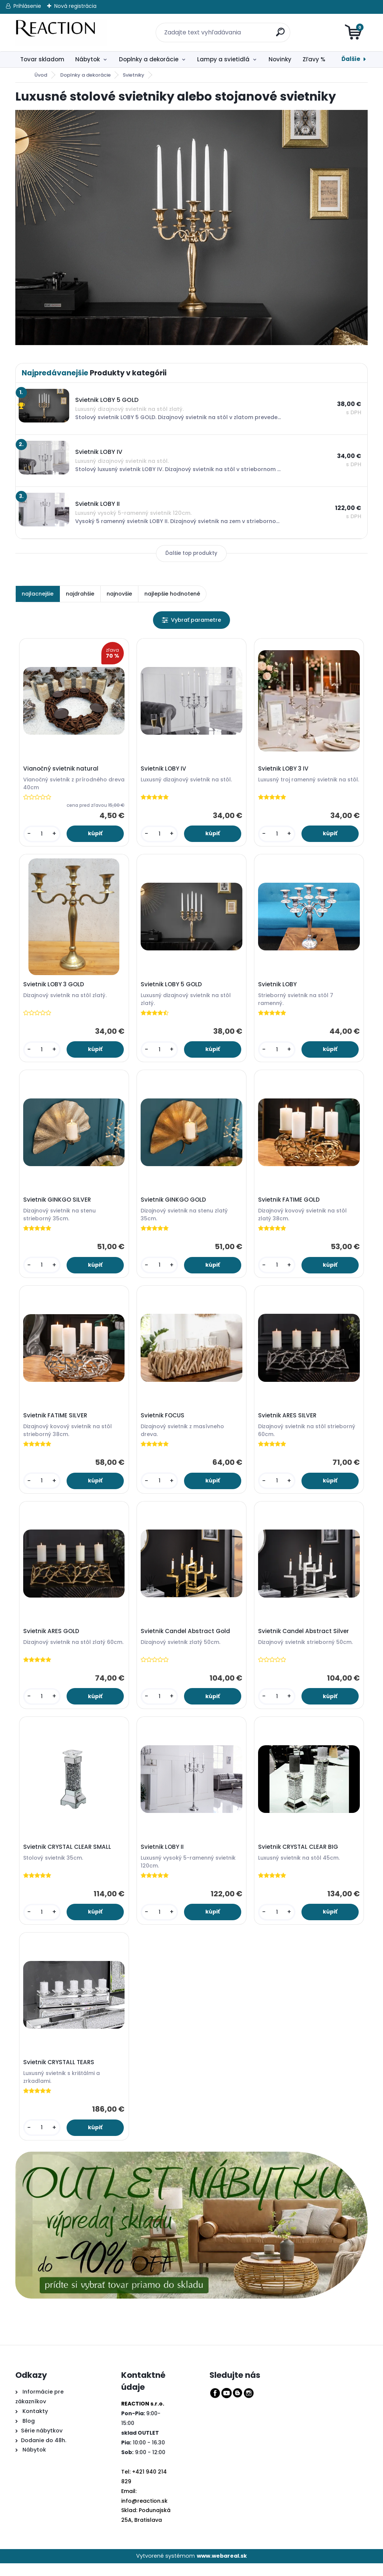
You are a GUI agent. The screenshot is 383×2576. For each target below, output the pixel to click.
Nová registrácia (75, 6)
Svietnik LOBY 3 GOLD (54, 987)
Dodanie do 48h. (43, 2452)
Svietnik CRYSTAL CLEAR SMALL (68, 1856)
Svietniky (133, 75)
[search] (277, 28)
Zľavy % (314, 59)
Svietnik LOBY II (163, 1856)
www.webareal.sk (222, 2568)
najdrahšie (80, 593)
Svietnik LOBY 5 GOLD (172, 987)
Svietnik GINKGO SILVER (58, 1204)
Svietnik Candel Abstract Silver (304, 1639)
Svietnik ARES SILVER (288, 1422)
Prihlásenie (27, 6)
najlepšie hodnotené (172, 593)
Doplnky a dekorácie (148, 59)
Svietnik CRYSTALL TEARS (59, 2074)
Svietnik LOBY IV (164, 769)
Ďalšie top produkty (191, 553)
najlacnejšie (37, 593)
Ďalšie (350, 59)
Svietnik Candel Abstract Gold (186, 1639)
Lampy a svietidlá (223, 59)
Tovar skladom (42, 59)
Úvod (40, 75)
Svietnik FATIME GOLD (290, 1204)
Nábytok (87, 59)
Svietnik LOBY (278, 987)
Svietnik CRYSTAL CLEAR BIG (299, 1856)
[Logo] (61, 32)
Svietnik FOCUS (164, 1422)
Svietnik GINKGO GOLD (174, 1204)
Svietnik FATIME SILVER (56, 1422)
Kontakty (35, 2423)
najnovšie (119, 593)
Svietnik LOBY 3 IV (284, 769)
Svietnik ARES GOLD (52, 1639)
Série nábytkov (41, 2443)
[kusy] (42, 834)
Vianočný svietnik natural (61, 769)
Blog (28, 2433)
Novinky (280, 59)
